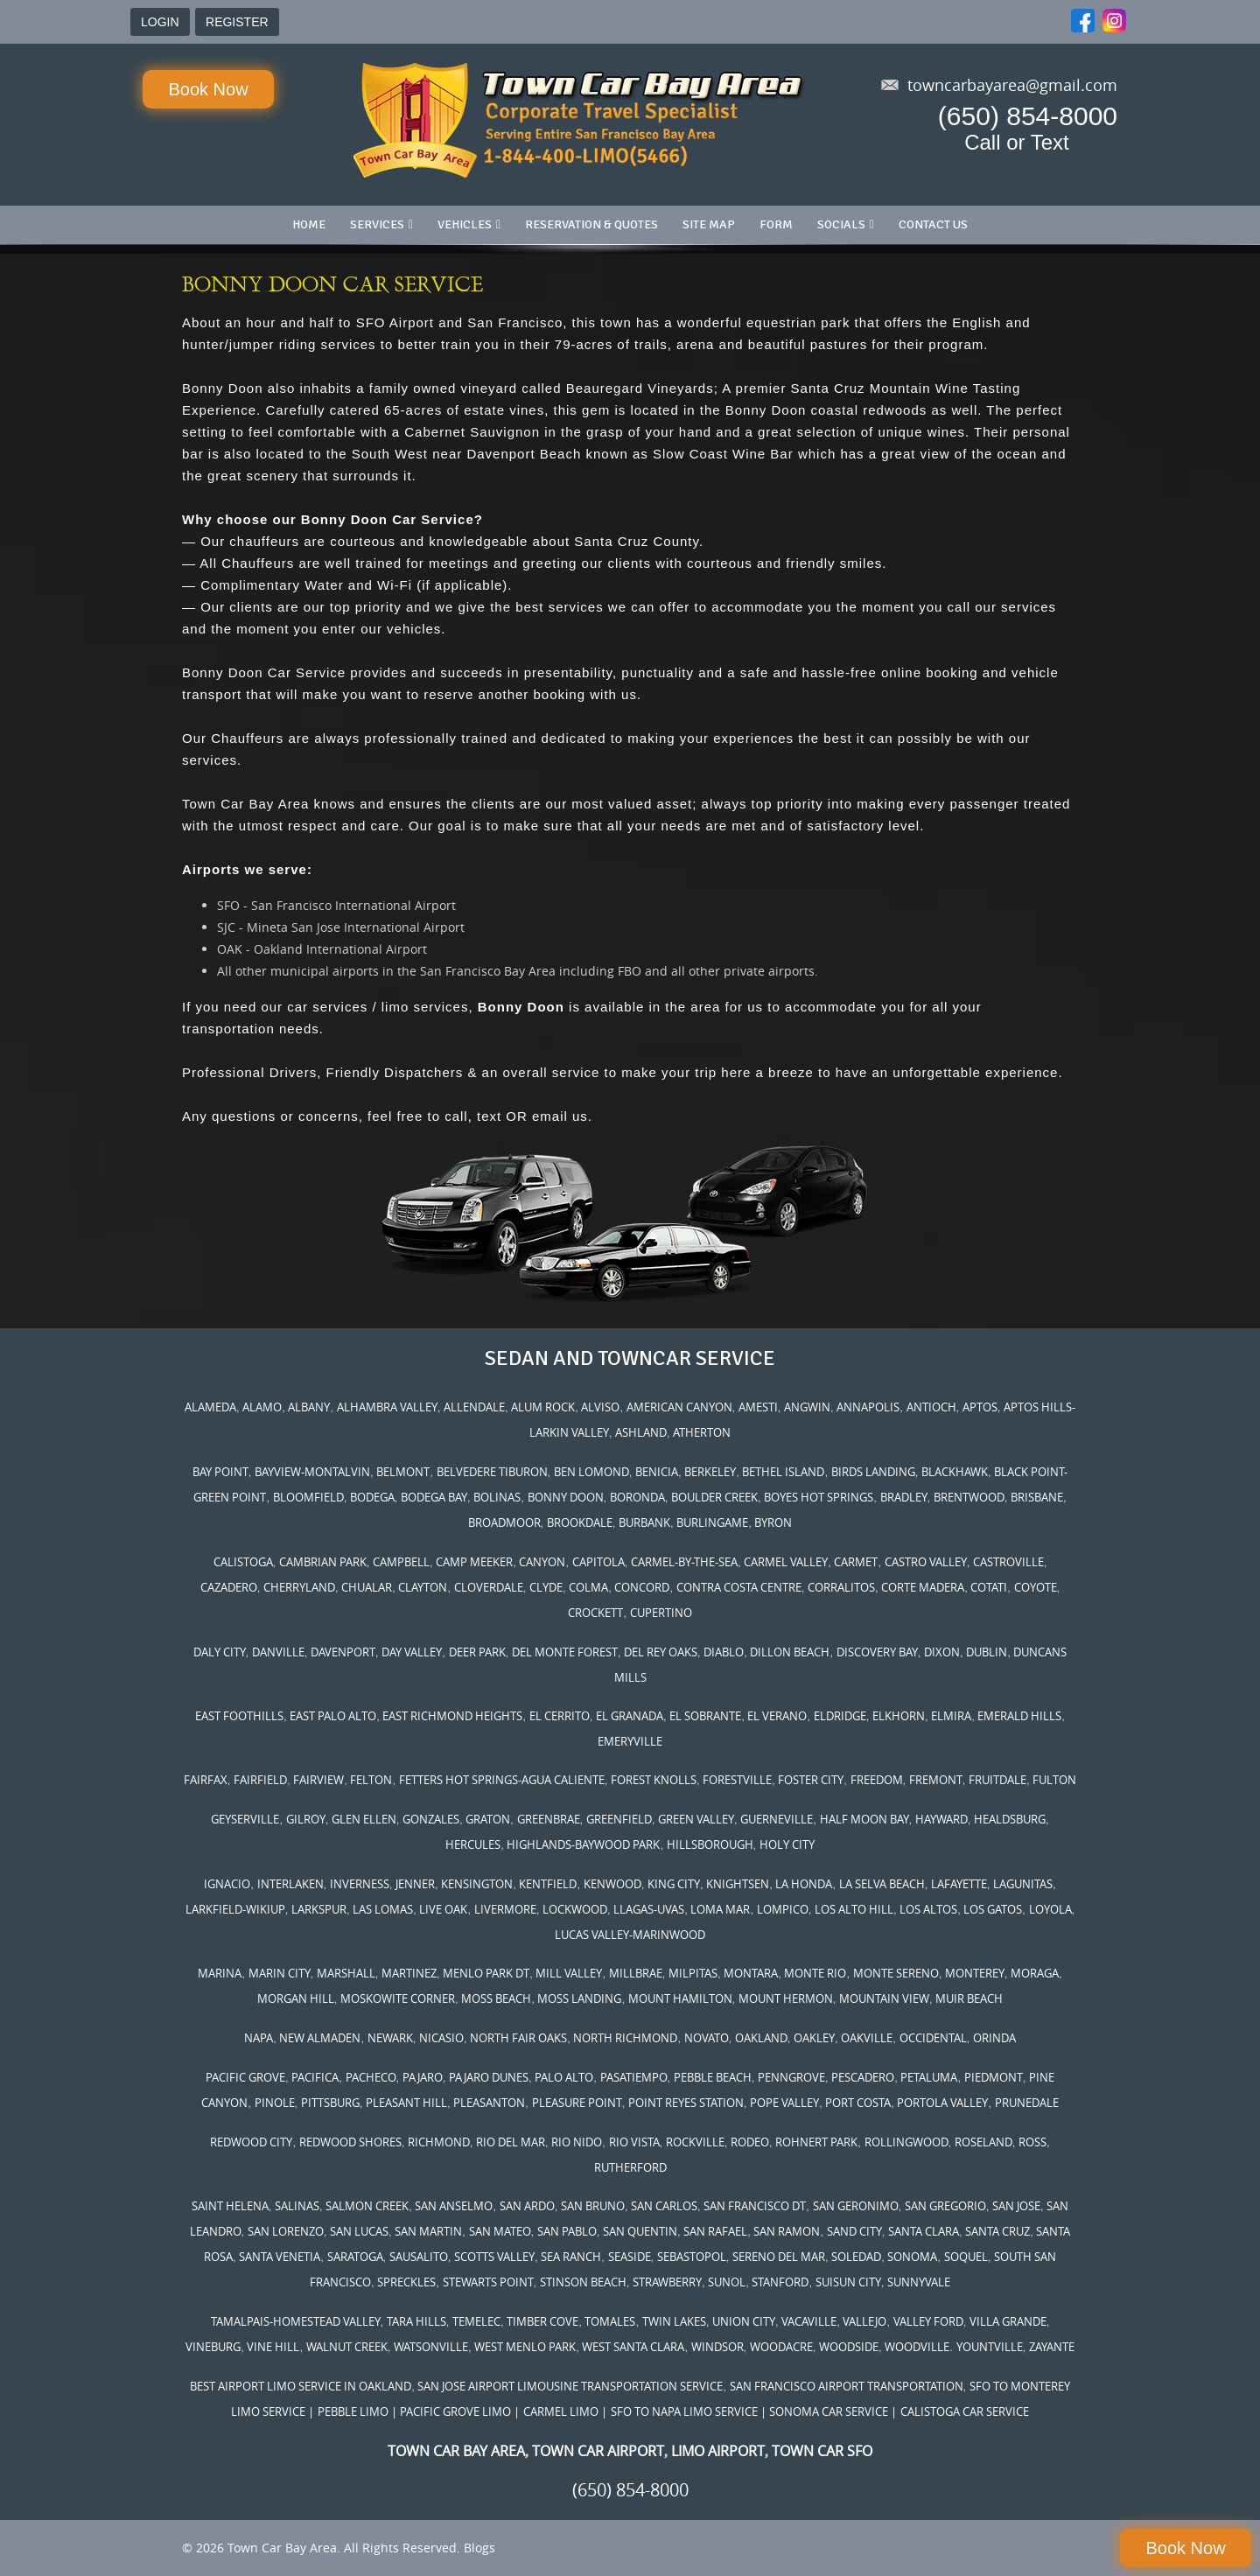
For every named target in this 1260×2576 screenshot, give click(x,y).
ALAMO (262, 1407)
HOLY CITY (787, 1844)
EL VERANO (777, 1716)
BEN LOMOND (591, 1472)
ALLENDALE (474, 1407)
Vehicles (465, 224)
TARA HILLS (416, 2321)
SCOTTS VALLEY (494, 2256)
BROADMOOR (504, 1522)
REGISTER (237, 22)
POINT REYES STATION (686, 2102)
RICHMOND (439, 2142)
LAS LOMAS (383, 1909)
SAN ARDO (527, 2206)
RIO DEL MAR (510, 2142)
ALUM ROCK (543, 1407)
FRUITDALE (997, 1780)
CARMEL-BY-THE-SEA (684, 1562)
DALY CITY (219, 1652)
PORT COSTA (858, 2102)
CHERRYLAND (299, 1587)
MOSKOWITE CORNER (397, 1998)
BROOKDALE (579, 1522)
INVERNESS (359, 1884)
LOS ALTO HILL (854, 1909)
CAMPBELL (401, 1562)
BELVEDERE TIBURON (492, 1472)
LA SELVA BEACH (882, 1884)
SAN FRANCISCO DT (755, 2206)
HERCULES (472, 1844)
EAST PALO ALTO (333, 1716)
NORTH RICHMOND (625, 2038)
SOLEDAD (856, 2256)
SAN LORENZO (286, 2231)
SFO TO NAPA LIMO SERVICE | (688, 2411)
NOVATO (706, 2038)
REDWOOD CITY (251, 2142)
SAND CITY (854, 2231)
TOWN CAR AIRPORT (598, 2450)
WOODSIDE (848, 2347)
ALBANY (309, 1407)
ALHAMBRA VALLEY (387, 1407)
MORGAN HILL (295, 1998)
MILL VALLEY (569, 1973)
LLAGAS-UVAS (648, 1909)
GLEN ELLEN (364, 1819)
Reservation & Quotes (591, 224)
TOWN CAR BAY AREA (456, 2450)
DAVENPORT (343, 1652)
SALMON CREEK (367, 2206)
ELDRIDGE (840, 1716)
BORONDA (637, 1497)
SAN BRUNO (593, 2206)
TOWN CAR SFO (822, 2450)
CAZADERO (228, 1587)
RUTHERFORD (630, 2167)
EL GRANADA (629, 1716)
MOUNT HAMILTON (680, 1998)
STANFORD (780, 2282)
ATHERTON (702, 1432)
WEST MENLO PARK (525, 2347)
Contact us (933, 224)
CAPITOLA (598, 1562)
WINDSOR (717, 2347)
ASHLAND (641, 1432)
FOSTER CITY (811, 1780)
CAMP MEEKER (474, 1562)
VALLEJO (864, 2321)
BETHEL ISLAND (783, 1472)
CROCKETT (595, 1612)
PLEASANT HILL (406, 2102)
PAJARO (422, 2077)
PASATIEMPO (634, 2077)
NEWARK (390, 2038)
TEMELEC (476, 2321)
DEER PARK (477, 1652)
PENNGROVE (791, 2077)
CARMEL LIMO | (565, 2411)
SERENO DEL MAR (778, 2256)
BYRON (773, 1522)
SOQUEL (966, 2256)
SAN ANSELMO (454, 2206)
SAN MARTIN (428, 2231)
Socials (841, 224)
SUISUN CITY (848, 2282)
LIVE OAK (443, 1909)
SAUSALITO (418, 2256)
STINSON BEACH (583, 2282)
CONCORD (641, 1587)
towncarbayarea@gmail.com (1012, 84)
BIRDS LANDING (873, 1472)
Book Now (208, 89)
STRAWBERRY (667, 2282)
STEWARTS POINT (488, 2282)
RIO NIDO (576, 2142)
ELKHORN (898, 1716)
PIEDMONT (993, 2077)
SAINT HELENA (230, 2206)
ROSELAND (983, 2142)
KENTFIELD (548, 1884)
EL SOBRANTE (705, 1716)
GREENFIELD (619, 1819)
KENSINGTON (477, 1884)
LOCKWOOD (574, 1909)
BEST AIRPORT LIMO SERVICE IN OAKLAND (300, 2386)
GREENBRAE (548, 1819)
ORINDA (994, 2038)
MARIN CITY (279, 1973)
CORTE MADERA (922, 1587)
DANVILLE (278, 1652)
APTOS (980, 1407)
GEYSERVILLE (245, 1819)
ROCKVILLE (695, 2142)
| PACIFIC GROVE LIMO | (455, 2411)
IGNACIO (227, 1884)
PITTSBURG (330, 2102)
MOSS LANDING (579, 1998)
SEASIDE (629, 2256)
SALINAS (297, 2206)
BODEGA (372, 1497)
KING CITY (674, 1884)
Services (377, 224)
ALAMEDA (210, 1407)
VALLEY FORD (928, 2321)
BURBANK (644, 1522)
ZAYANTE (1051, 2347)
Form (776, 224)
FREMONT (935, 1780)
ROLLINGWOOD (906, 2142)
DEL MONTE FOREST (565, 1652)
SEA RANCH (571, 2256)
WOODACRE (781, 2347)
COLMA (588, 1587)
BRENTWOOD (969, 1497)
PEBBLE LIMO (353, 2411)
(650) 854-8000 (1027, 116)
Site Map (708, 224)
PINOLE (275, 2102)
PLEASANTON (489, 2102)
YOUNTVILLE (989, 2347)
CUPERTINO (661, 1612)
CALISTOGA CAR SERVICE (964, 2411)
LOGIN (160, 22)
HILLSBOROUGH (710, 1844)
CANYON (542, 1562)
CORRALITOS (841, 1587)
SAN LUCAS (359, 2231)
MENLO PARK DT (486, 1973)
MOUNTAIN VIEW (884, 1998)
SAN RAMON (786, 2231)
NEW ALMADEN (319, 2038)
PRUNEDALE (1027, 2102)
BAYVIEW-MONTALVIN (312, 1472)
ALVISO (600, 1407)
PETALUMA (928, 2077)
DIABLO (724, 1652)
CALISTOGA (243, 1562)
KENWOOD (612, 1884)
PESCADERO (862, 2077)
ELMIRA (951, 1716)
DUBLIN (986, 1652)
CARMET (856, 1562)
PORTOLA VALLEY (942, 2102)
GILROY (306, 1819)
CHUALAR (366, 1587)
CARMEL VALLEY (786, 1562)
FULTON (1054, 1780)
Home (309, 224)
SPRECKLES (406, 2282)
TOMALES (609, 2321)
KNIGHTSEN (737, 1884)
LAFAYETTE (959, 1884)
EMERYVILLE (630, 1741)
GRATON (488, 1819)
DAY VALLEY (412, 1652)
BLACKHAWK (954, 1472)
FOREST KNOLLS (653, 1780)
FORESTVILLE (737, 1780)
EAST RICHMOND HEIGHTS (452, 1716)
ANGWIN (807, 1407)
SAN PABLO (567, 2231)
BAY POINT (220, 1472)
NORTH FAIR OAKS (518, 2038)
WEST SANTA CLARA (633, 2347)
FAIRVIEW (318, 1780)
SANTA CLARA (923, 2231)
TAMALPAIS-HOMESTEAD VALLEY (296, 2321)
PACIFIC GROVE (245, 2077)
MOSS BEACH (496, 1998)
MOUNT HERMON (785, 1998)
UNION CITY (743, 2321)
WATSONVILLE (431, 2347)
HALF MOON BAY (864, 1819)
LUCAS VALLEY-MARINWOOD (630, 1934)
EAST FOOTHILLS (239, 1716)
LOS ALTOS (928, 1909)
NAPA (258, 2038)
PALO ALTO (564, 2077)
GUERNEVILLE (776, 1819)
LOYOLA (1050, 1909)
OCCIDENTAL (933, 2038)
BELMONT (403, 1472)
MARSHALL (346, 1973)
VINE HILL (273, 2347)
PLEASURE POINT (577, 2102)
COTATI (988, 1587)
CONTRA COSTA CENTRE (739, 1587)
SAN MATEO (500, 2231)
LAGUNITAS (1023, 1884)
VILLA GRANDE (1008, 2321)
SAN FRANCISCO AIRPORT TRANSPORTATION (846, 2386)
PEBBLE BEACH (713, 2077)
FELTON (371, 1780)
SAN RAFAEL (715, 2231)
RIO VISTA (634, 2142)
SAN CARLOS (664, 2206)
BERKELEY (710, 1472)
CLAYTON (422, 1587)
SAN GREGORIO (945, 2206)
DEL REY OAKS (660, 1652)
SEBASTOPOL (691, 2256)
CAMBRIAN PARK (323, 1562)
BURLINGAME (712, 1522)
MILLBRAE (635, 1973)
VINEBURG (213, 2347)
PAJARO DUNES (488, 2077)
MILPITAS (693, 1973)
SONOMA (912, 2256)
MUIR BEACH (969, 1998)
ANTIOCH (931, 1407)
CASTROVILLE (1008, 1562)
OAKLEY (814, 2038)
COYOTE (1035, 1587)
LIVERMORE (505, 1909)
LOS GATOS (992, 1909)
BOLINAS (497, 1497)
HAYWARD (941, 1819)
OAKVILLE (866, 2038)
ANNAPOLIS (868, 1407)
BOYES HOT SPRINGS (818, 1497)
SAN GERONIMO (856, 2206)
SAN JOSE (1016, 2206)
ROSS (1032, 2142)
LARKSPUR (318, 1909)
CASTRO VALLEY (926, 1562)
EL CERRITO (559, 1716)
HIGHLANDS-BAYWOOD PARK (583, 1844)
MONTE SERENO (896, 1973)
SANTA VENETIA (279, 2256)
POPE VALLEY (784, 2102)
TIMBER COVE (542, 2321)
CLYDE (546, 1587)
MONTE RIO (815, 1973)
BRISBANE (1037, 1497)
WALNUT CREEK (347, 2347)
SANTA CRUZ (997, 2231)
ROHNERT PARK (816, 2142)
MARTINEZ (409, 1973)
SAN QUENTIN (640, 2231)
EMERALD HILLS (1019, 1716)
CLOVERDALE (488, 1587)
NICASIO (441, 2038)
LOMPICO (782, 1909)
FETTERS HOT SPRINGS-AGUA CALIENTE (502, 1780)
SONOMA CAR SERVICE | (833, 2411)
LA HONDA (803, 1884)
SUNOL (727, 2282)
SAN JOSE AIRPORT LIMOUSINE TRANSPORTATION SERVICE (570, 2386)
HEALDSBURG (1010, 1819)
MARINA (220, 1973)
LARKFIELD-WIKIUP (235, 1909)
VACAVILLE (808, 2321)
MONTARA (751, 1973)
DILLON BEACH (790, 1652)
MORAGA (1035, 1973)
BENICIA (656, 1472)
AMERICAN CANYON (679, 1407)
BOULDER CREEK (714, 1497)
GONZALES (430, 1819)
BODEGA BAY (434, 1497)
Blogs (479, 2547)
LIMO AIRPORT (718, 2450)
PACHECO (371, 2077)
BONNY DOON (566, 1497)
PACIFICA (315, 2077)
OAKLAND (761, 2038)
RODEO (750, 2142)
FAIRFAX (206, 1780)
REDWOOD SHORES (350, 2142)
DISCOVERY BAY (877, 1652)
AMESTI (758, 1407)
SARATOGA (355, 2256)
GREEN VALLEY (696, 1819)
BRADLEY (904, 1497)
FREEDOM (876, 1780)
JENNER (415, 1884)
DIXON (942, 1652)
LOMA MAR (720, 1909)
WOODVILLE (917, 2347)
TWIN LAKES (674, 2321)
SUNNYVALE (918, 2282)
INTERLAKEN (290, 1884)
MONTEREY (974, 1973)
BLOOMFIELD (308, 1497)
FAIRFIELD (260, 1780)
